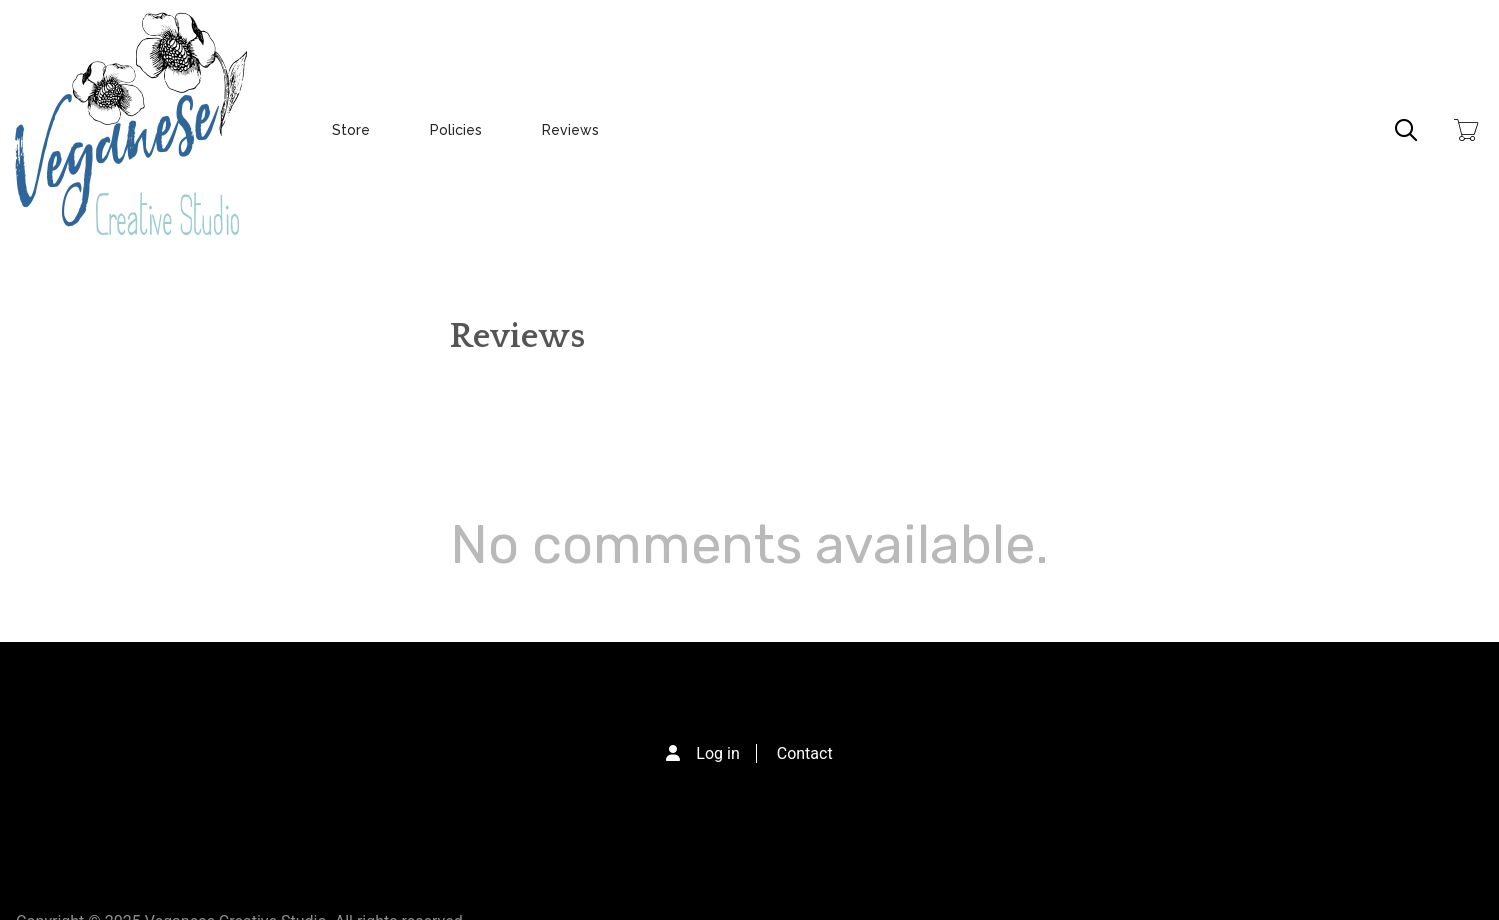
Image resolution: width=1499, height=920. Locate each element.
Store (351, 130)
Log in (717, 753)
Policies (456, 130)
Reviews (570, 130)
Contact (805, 753)
